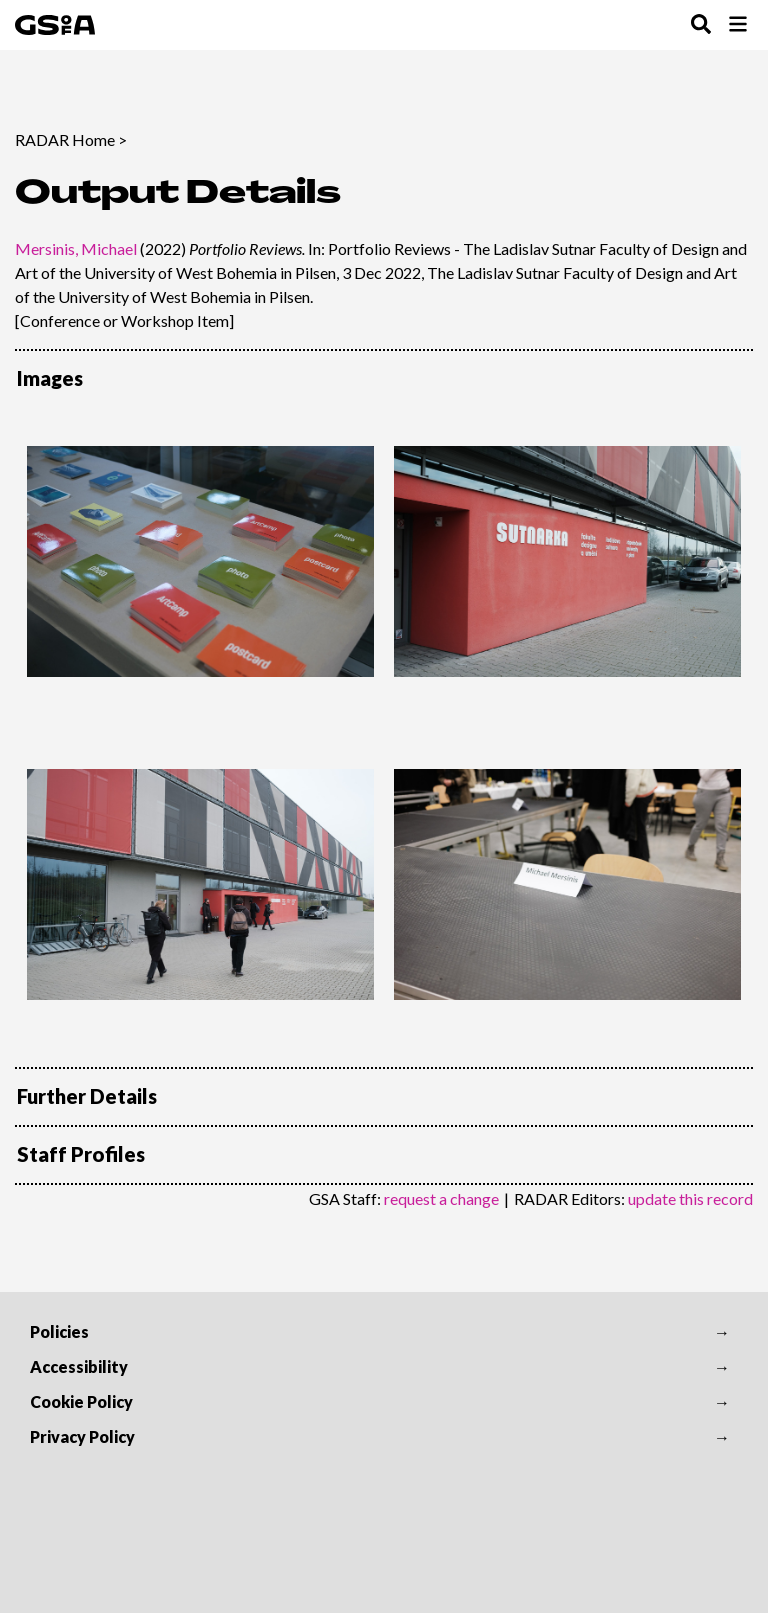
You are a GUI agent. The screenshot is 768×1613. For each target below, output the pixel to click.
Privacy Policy (82, 1436)
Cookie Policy (81, 1401)
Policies (59, 1331)
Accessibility (79, 1366)
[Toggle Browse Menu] (738, 25)
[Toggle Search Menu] (701, 25)
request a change (441, 1198)
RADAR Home (65, 139)
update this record (690, 1198)
